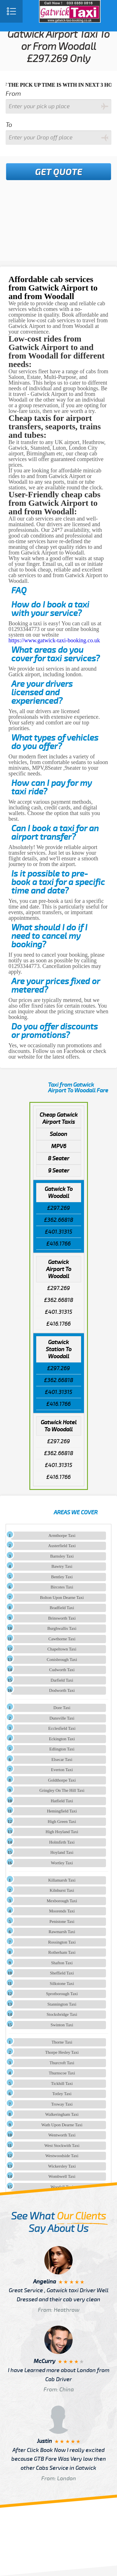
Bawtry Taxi (61, 1566)
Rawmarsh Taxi (62, 1931)
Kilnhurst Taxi (62, 1890)
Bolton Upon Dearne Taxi (62, 1597)
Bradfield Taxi (62, 1607)
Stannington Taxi (61, 2004)
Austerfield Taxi (61, 1545)
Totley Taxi (62, 2093)
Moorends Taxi (62, 1911)
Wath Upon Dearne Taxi (61, 2125)
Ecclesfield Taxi (62, 1728)
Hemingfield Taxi (62, 1811)
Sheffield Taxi (62, 1973)
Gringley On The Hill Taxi (61, 1790)
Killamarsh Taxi (62, 1880)
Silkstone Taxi (62, 1983)
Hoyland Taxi (61, 1852)
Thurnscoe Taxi (62, 2073)
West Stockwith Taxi (61, 2145)
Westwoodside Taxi (61, 2155)
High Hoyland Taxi (62, 1831)
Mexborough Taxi (62, 1901)
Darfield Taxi (62, 1680)
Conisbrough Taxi (62, 1659)
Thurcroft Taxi (61, 2063)
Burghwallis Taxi (62, 1628)
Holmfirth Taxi (62, 1842)
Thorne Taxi (61, 2042)
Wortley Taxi (62, 1863)
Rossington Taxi (61, 1942)
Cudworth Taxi (62, 1669)
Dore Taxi (61, 1707)
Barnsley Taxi (61, 1556)
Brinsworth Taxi (61, 1618)
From (13, 93)
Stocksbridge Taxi (62, 2014)
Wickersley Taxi (62, 2166)
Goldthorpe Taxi (62, 1780)
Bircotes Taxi (62, 1587)
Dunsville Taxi (61, 1718)
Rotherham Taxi (62, 1952)
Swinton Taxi (62, 2025)
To (9, 125)
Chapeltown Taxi (61, 1649)
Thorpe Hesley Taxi (62, 2052)
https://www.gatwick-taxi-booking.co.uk (54, 640)
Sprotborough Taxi (62, 1993)
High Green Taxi (62, 1821)
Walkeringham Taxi (62, 2114)
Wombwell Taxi (61, 2176)
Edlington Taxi (61, 1749)
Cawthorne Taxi (61, 1639)
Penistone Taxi (61, 1921)
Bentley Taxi (62, 1577)
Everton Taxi (62, 1769)
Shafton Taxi (62, 1963)
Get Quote (58, 172)
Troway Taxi (62, 2104)
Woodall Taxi (62, 2187)
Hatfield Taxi (62, 1801)
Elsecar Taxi (61, 1759)
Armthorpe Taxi (61, 1535)
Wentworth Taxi (61, 2135)
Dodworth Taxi (62, 1690)
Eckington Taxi (62, 1739)
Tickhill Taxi (62, 2083)
